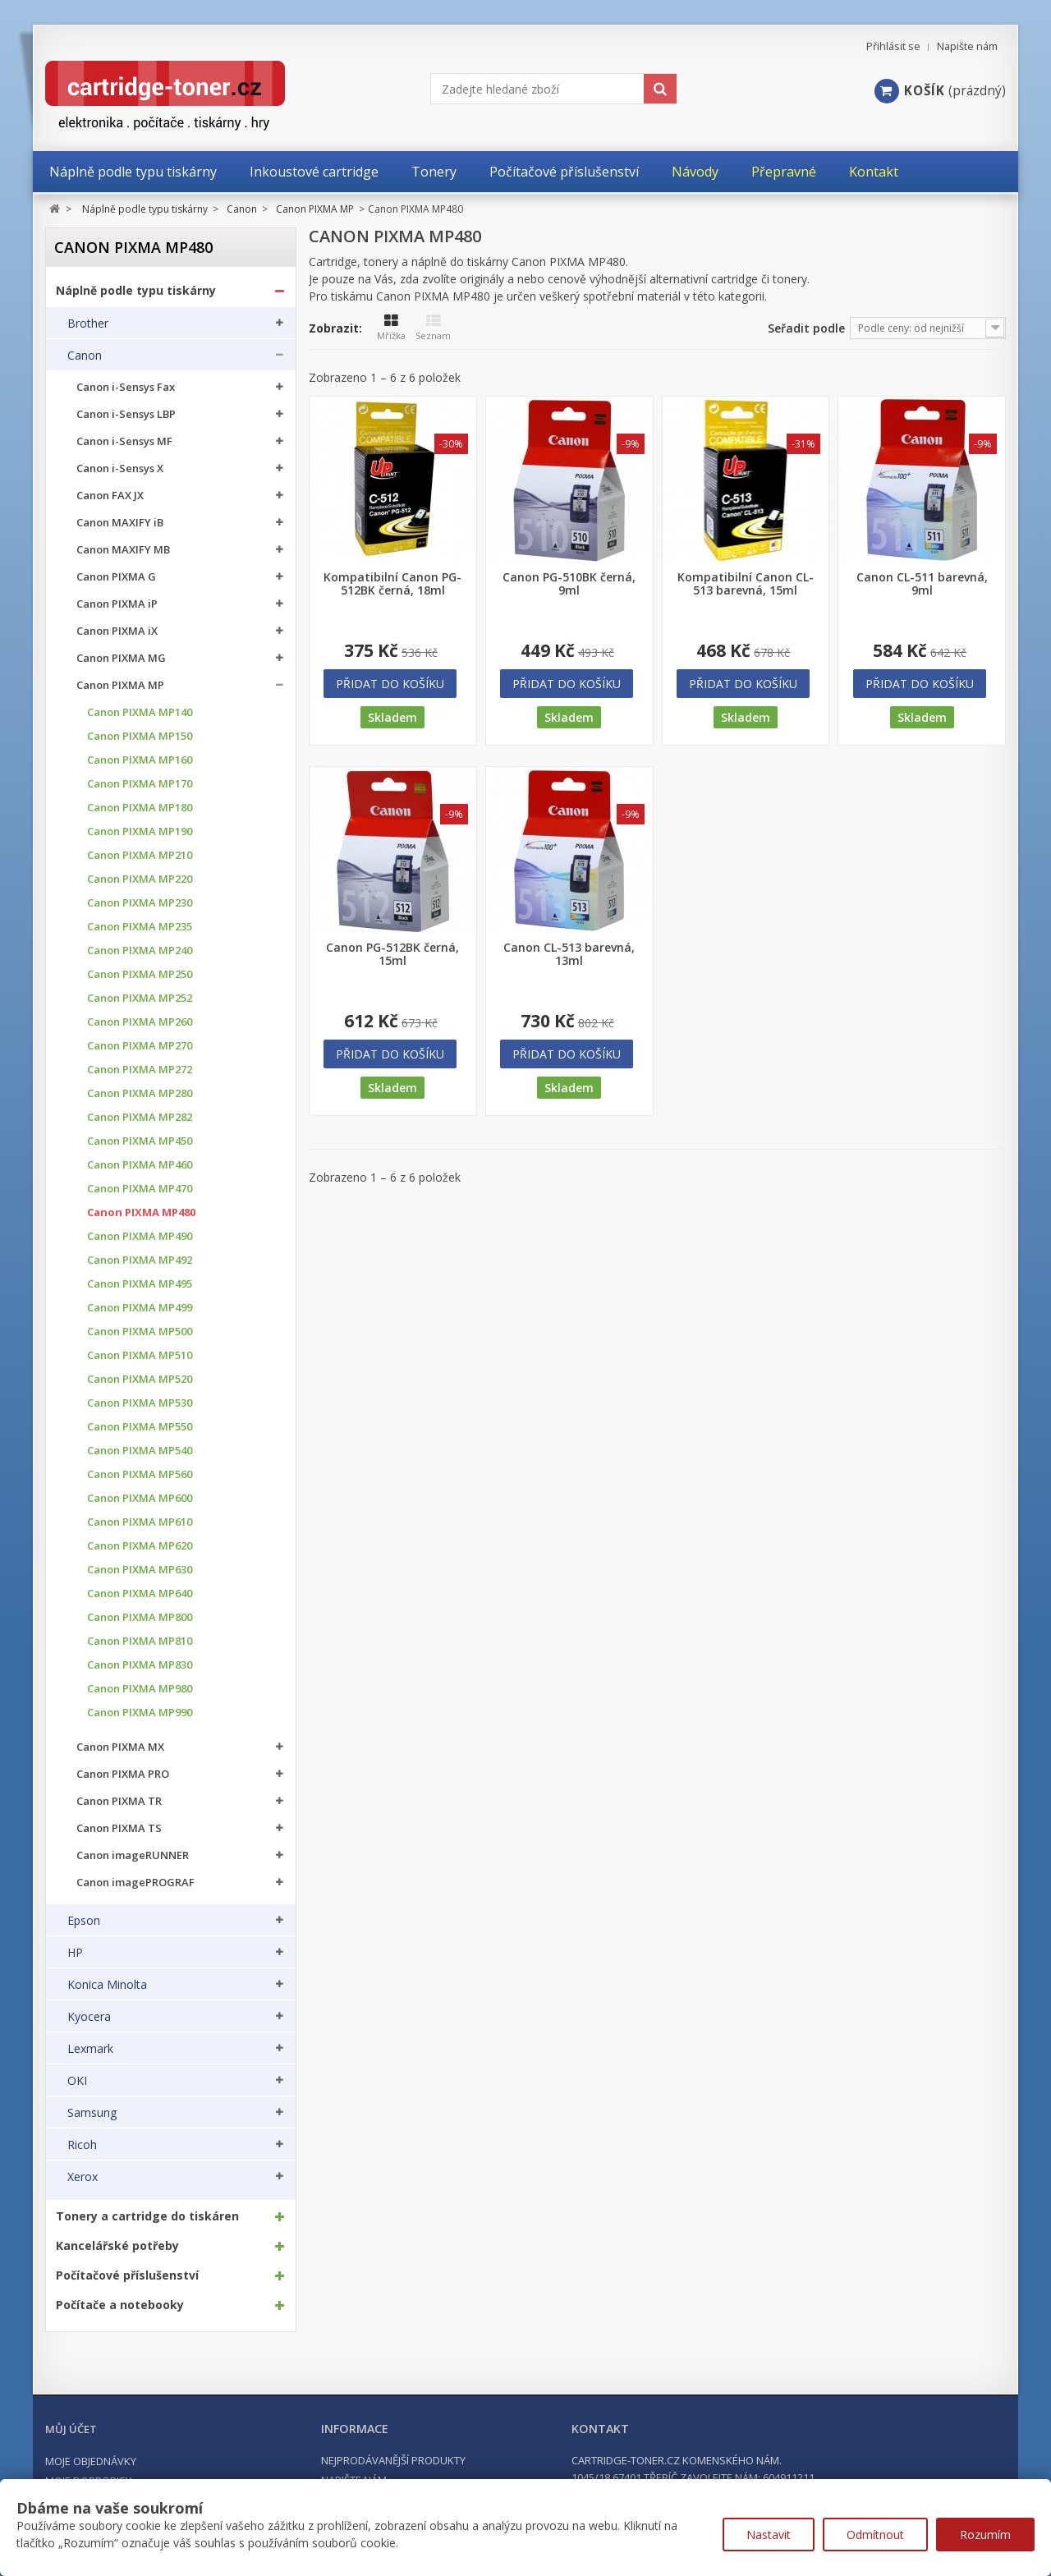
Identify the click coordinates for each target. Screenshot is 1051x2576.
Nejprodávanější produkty (393, 2460)
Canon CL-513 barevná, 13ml (569, 954)
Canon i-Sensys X (119, 468)
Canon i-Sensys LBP (126, 414)
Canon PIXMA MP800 (139, 1617)
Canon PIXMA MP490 (139, 1236)
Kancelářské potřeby (117, 2246)
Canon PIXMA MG (121, 658)
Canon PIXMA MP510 (139, 1355)
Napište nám (967, 46)
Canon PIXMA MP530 (139, 1403)
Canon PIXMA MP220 (139, 879)
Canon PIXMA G (116, 577)
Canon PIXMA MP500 (139, 1331)
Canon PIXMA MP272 (139, 1069)
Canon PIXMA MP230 (139, 903)
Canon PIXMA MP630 (139, 1569)
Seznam (433, 328)
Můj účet (71, 2429)
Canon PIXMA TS (119, 1828)
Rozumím (985, 2534)
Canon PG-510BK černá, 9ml (569, 584)
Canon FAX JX (110, 495)
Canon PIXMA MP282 (139, 1117)
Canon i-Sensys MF (124, 441)
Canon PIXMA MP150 (139, 736)
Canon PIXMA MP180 (139, 807)
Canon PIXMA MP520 (139, 1379)
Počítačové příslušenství (127, 2275)
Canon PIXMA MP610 (139, 1522)
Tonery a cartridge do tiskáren (147, 2216)
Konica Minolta (107, 1985)
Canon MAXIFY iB (119, 522)
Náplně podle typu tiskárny (136, 290)
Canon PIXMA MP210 (139, 855)
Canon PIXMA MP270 (139, 1045)
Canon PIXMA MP (120, 685)
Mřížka (391, 328)
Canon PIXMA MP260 (139, 1022)
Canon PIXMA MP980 (139, 1688)
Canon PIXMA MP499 (139, 1307)
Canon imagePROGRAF (135, 1882)
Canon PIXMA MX (120, 1747)
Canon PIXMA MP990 (139, 1712)
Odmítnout (875, 2534)
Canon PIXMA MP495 (139, 1284)
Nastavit (768, 2534)
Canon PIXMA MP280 (139, 1093)
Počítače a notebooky (120, 2305)
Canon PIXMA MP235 (139, 926)
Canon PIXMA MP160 (139, 760)
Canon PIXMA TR (119, 1801)
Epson (83, 1920)
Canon (84, 355)
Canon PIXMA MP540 (139, 1450)
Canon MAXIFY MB (123, 549)
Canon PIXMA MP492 (139, 1260)
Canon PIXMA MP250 (139, 974)
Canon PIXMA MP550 (139, 1426)
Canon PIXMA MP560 (139, 1474)
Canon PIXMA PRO (122, 1774)
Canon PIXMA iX (117, 631)
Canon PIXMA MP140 (139, 712)
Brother (87, 323)
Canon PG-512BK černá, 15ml (392, 954)
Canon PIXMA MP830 (139, 1665)
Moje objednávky (90, 2461)
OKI (77, 2081)
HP (75, 1952)
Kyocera (89, 2017)
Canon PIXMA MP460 (139, 1164)
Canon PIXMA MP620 (139, 1546)
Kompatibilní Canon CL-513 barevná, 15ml (745, 584)
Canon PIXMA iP (117, 604)
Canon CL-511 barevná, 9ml (922, 584)
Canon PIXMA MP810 (139, 1641)
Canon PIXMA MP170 (139, 783)
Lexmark (90, 2049)
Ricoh (82, 2145)
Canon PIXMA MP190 (139, 831)
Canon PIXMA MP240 (139, 950)
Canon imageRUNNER (132, 1855)
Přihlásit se (893, 46)
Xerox (82, 2177)
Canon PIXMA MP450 (139, 1141)
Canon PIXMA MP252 (139, 998)
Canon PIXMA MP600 (139, 1498)
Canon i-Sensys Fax (125, 387)
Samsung (92, 2113)
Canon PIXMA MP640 (139, 1593)
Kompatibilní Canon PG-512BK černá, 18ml (392, 584)
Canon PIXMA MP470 (139, 1188)
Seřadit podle (806, 328)
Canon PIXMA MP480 (141, 1212)
